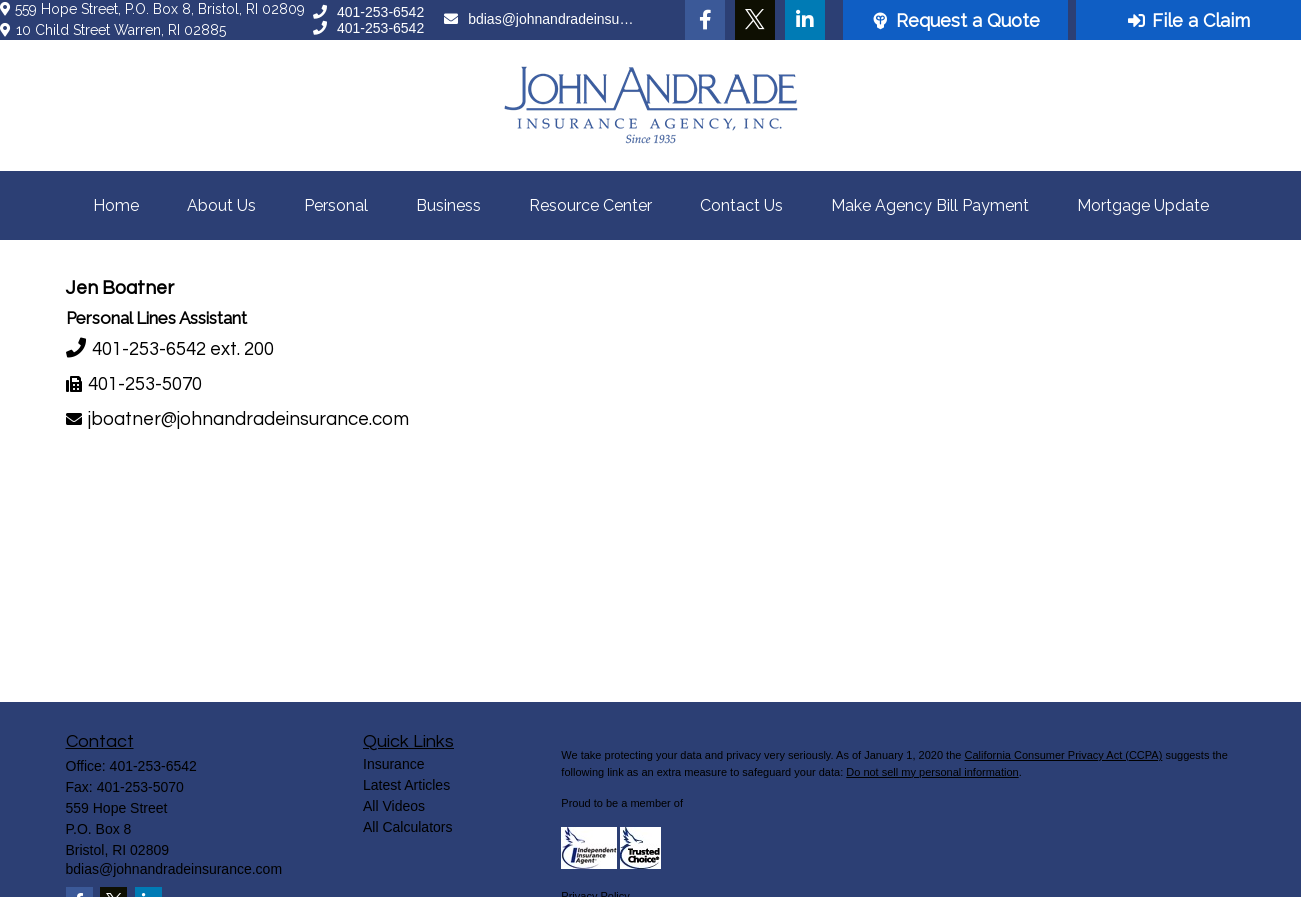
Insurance (393, 764)
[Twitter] (755, 20)
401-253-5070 (145, 384)
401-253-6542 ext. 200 (183, 349)
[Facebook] (705, 20)
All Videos (394, 806)
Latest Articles (406, 785)
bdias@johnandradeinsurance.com (540, 19)
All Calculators (407, 827)
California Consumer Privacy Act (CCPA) (1063, 755)
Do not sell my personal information (932, 772)
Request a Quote (956, 20)
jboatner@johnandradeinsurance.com (248, 419)
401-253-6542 (368, 12)
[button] (116, 205)
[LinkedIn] (805, 20)
